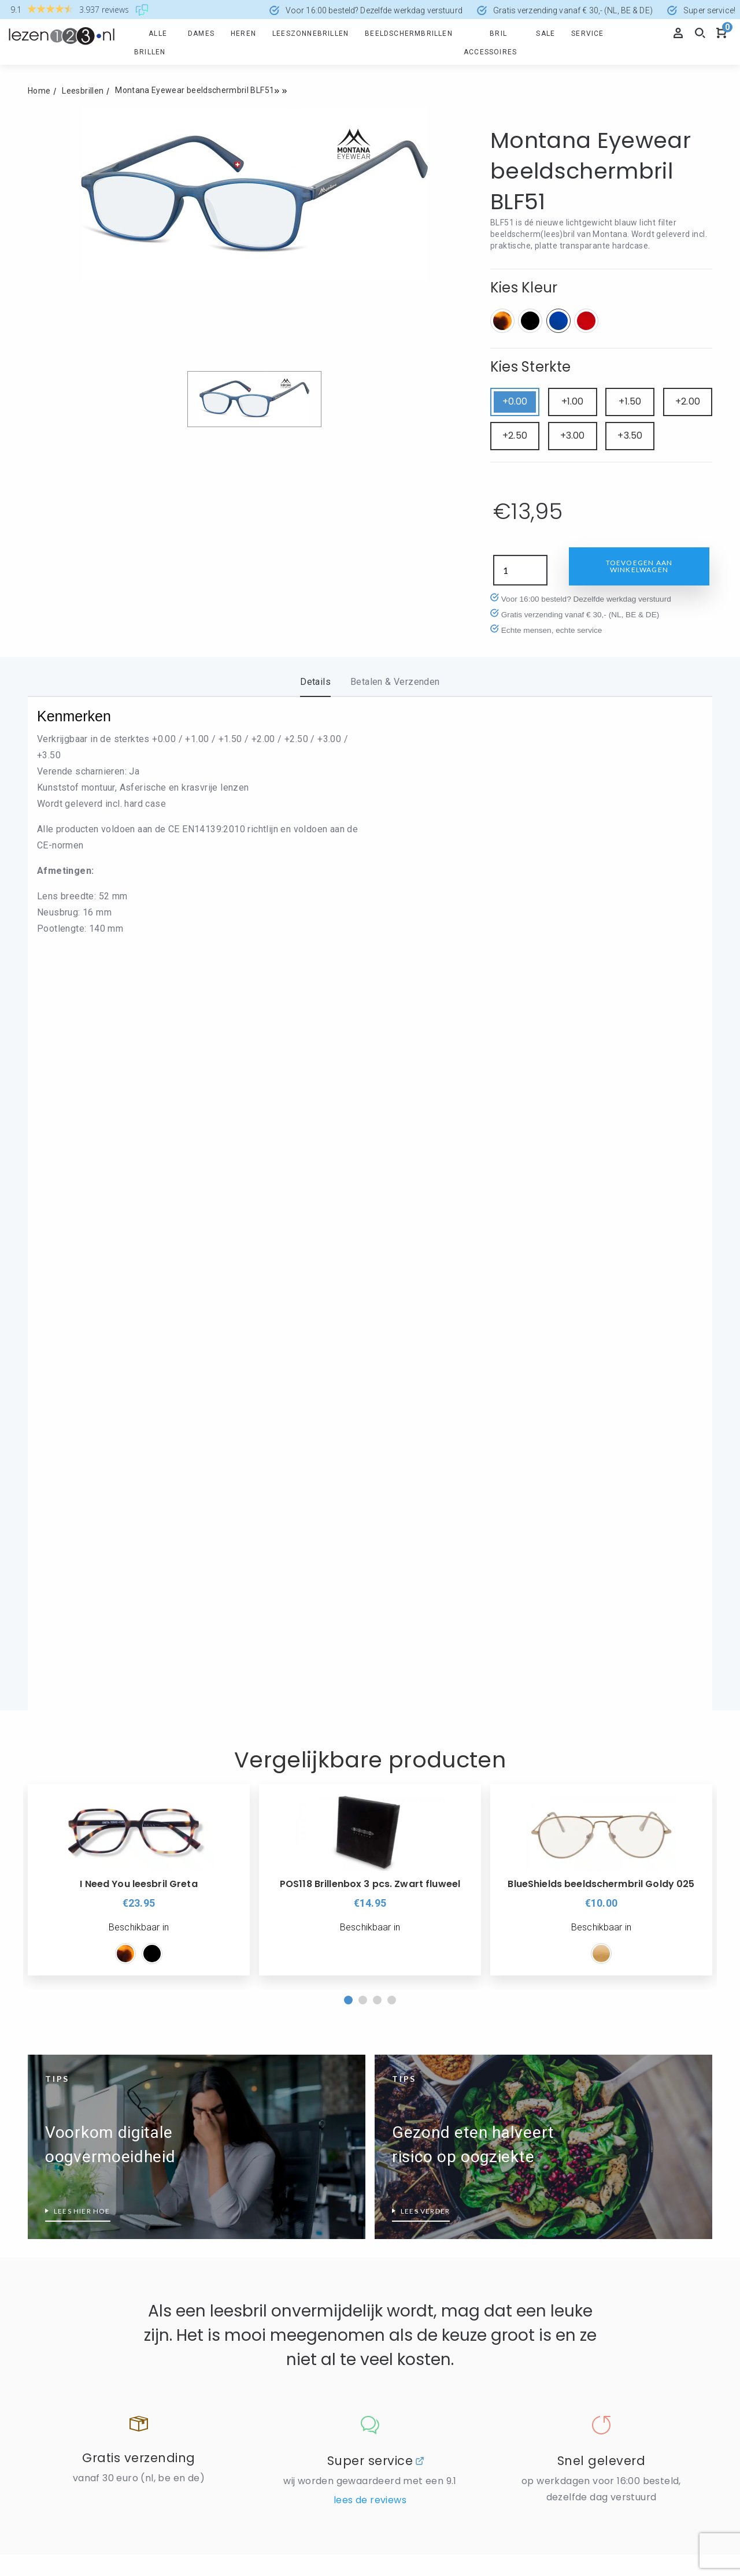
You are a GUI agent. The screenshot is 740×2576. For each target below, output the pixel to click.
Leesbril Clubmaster (412, 2261)
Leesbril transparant (240, 2105)
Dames (201, 33)
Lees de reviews (370, 1781)
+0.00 (515, 401)
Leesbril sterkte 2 (580, 2214)
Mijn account (53, 1967)
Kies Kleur (523, 287)
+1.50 (630, 401)
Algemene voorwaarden (421, 1967)
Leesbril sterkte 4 (580, 2308)
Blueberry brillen (232, 2261)
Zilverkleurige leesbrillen (248, 2153)
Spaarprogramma (62, 1944)
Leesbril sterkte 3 (580, 2261)
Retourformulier (59, 1920)
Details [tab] (315, 681)
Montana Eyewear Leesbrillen (430, 2129)
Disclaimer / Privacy (240, 1967)
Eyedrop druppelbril (238, 2309)
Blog (383, 1990)
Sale (545, 33)
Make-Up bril (397, 2332)
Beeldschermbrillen (409, 33)
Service (587, 33)
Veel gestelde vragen (69, 1990)
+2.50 (514, 435)
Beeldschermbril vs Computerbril (92, 2143)
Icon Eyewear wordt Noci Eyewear (440, 2105)
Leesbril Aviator (404, 2238)
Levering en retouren (242, 1990)
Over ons (398, 1897)
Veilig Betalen (227, 1920)
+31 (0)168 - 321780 (415, 2464)
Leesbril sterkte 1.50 (586, 2191)
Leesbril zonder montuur (421, 2309)
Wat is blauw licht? (65, 2285)
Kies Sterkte (530, 366)
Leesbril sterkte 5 (580, 2355)
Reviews (391, 1944)
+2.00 (687, 401)
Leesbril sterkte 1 (580, 2167)
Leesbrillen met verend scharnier (92, 2167)
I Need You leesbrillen (243, 2379)
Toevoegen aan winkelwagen (639, 566)
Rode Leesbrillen (233, 2129)
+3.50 (629, 435)
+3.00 (572, 435)
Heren (243, 33)
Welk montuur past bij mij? (425, 2356)
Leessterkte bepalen (586, 2378)
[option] (138, 1161)
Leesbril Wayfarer (407, 2285)
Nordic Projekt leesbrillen (422, 2153)
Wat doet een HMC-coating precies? (100, 2261)
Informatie (228, 1897)
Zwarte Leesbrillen (237, 2176)
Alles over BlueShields (244, 2238)
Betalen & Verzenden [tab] (395, 681)
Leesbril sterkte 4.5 (583, 2331)
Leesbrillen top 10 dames (77, 2191)
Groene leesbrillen (63, 2370)
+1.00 (572, 401)
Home (39, 90)
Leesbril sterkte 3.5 (583, 2285)
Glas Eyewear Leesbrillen (249, 2356)
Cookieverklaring (234, 1944)
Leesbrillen (82, 90)
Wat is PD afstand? (65, 2308)
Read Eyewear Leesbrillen (423, 2176)
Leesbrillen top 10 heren (75, 2214)
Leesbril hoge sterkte (587, 2143)
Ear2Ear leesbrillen (237, 2285)
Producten (55, 1897)
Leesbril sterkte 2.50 (586, 2238)
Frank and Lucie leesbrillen (253, 2332)
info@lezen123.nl (409, 2479)
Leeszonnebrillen (310, 33)
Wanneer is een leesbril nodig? (88, 2238)
